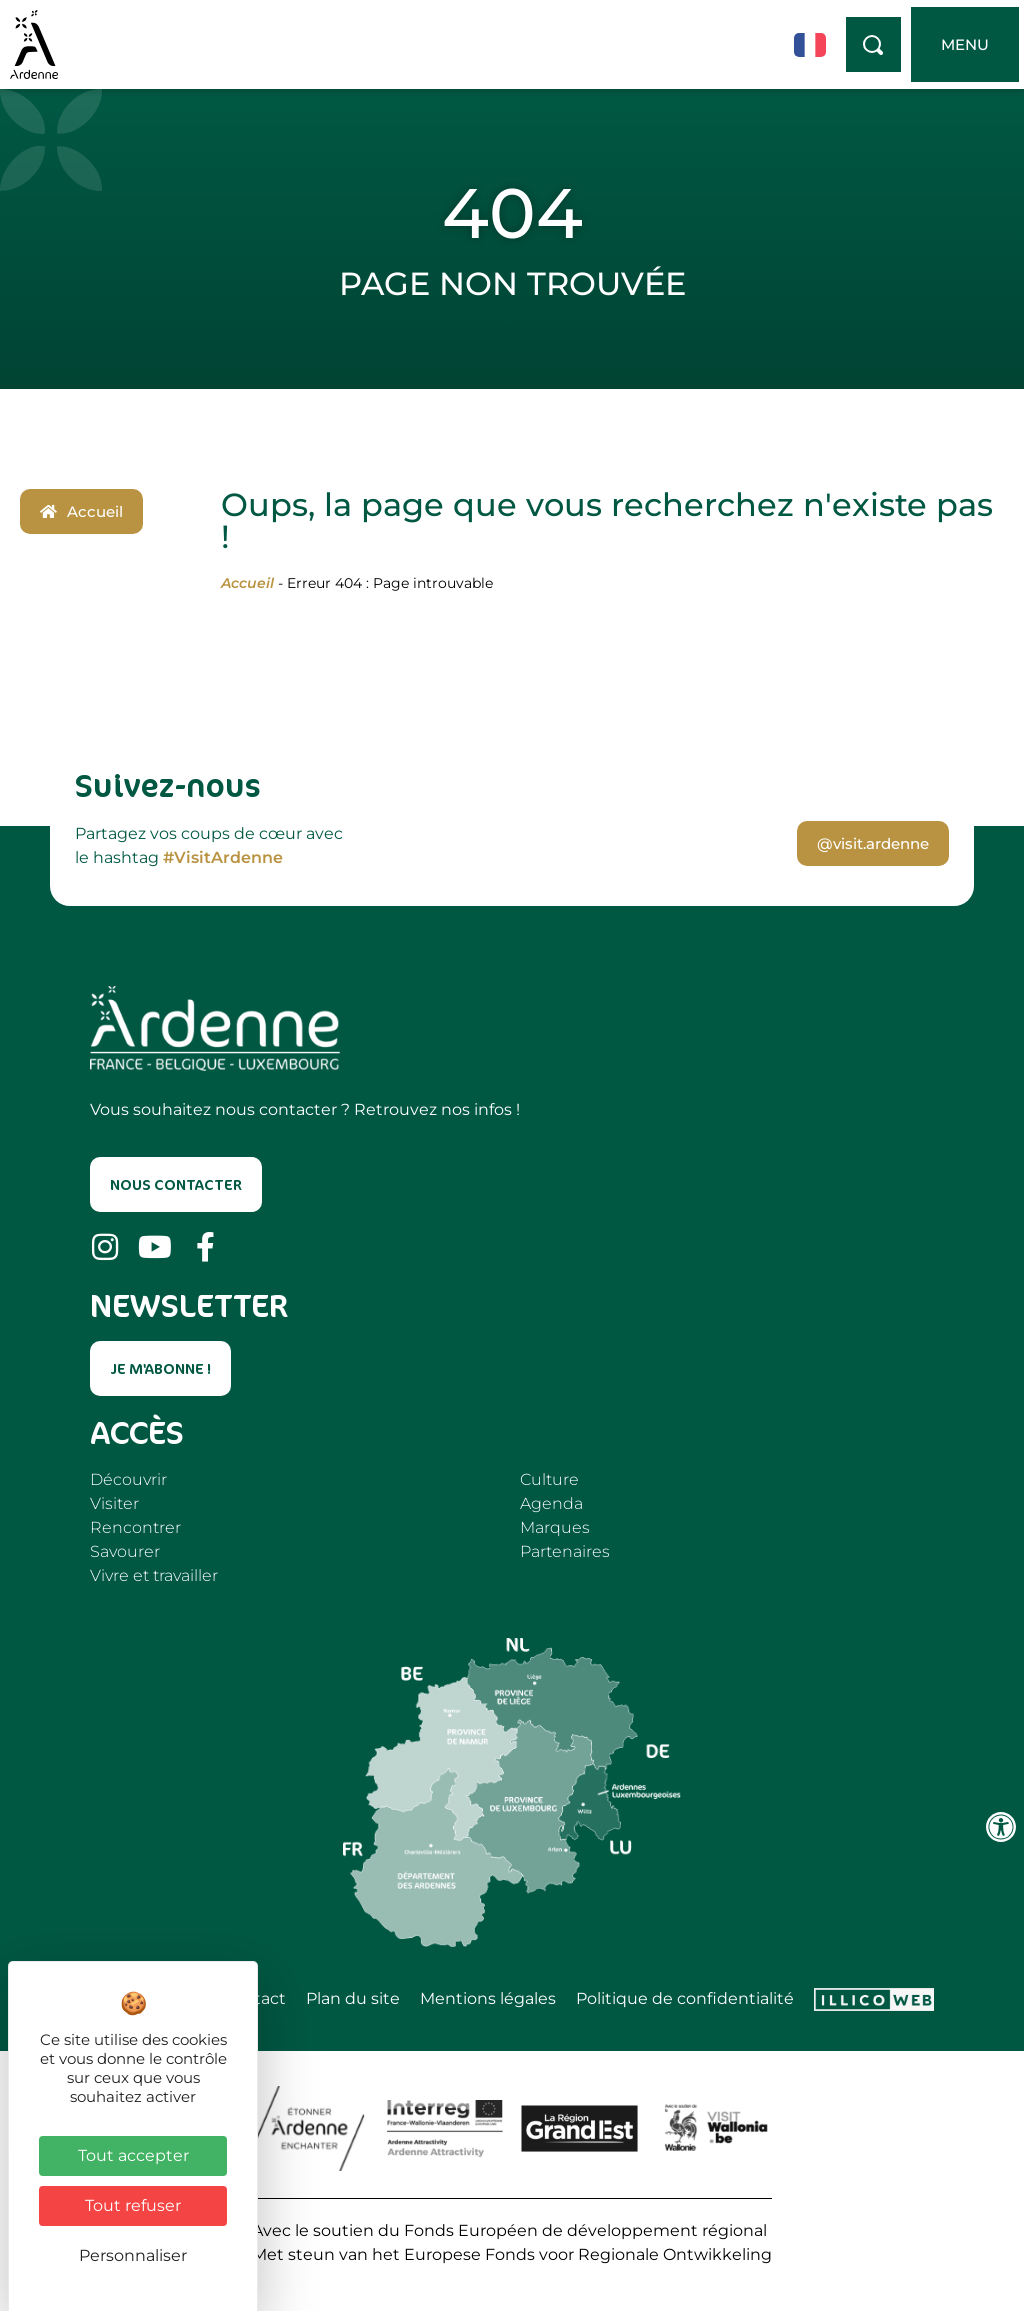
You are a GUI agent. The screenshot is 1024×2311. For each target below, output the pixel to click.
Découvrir (128, 1479)
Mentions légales (488, 1999)
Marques (555, 1527)
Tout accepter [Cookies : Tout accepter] (133, 2155)
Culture (549, 1479)
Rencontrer (135, 1527)
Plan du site (353, 1999)
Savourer (125, 1551)
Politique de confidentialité (685, 1999)
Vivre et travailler (154, 1575)
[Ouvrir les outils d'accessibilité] (1001, 1827)
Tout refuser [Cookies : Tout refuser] (133, 2205)
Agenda (551, 1503)
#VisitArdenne (223, 857)
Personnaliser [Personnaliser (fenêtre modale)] (133, 2255)
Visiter (114, 1503)
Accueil (247, 583)
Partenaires (565, 1551)
